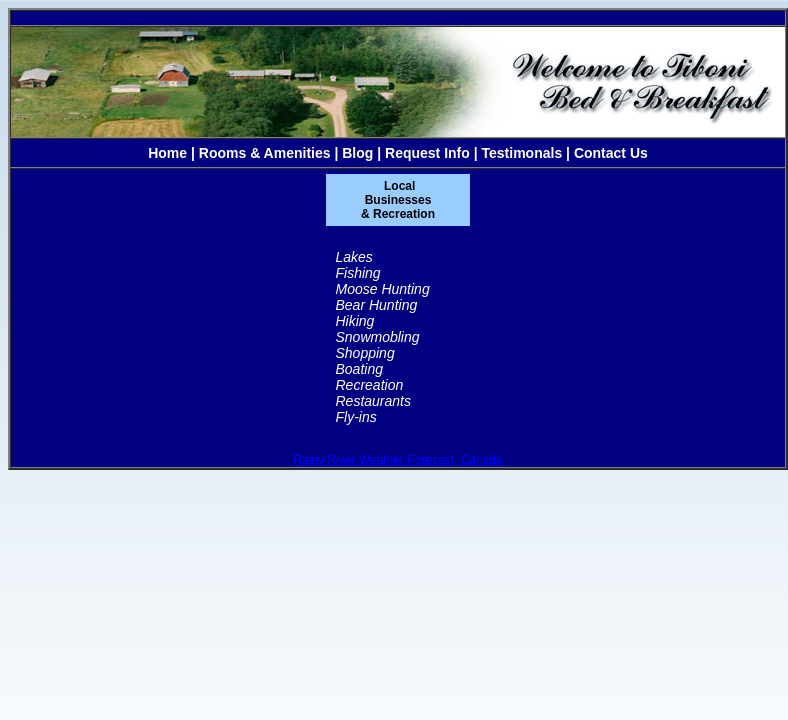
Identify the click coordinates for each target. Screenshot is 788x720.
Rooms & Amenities (265, 153)
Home (167, 153)
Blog (357, 153)
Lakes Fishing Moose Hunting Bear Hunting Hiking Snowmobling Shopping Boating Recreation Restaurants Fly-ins (383, 337)
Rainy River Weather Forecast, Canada (397, 460)
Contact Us (611, 153)
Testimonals (522, 153)
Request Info (427, 153)
